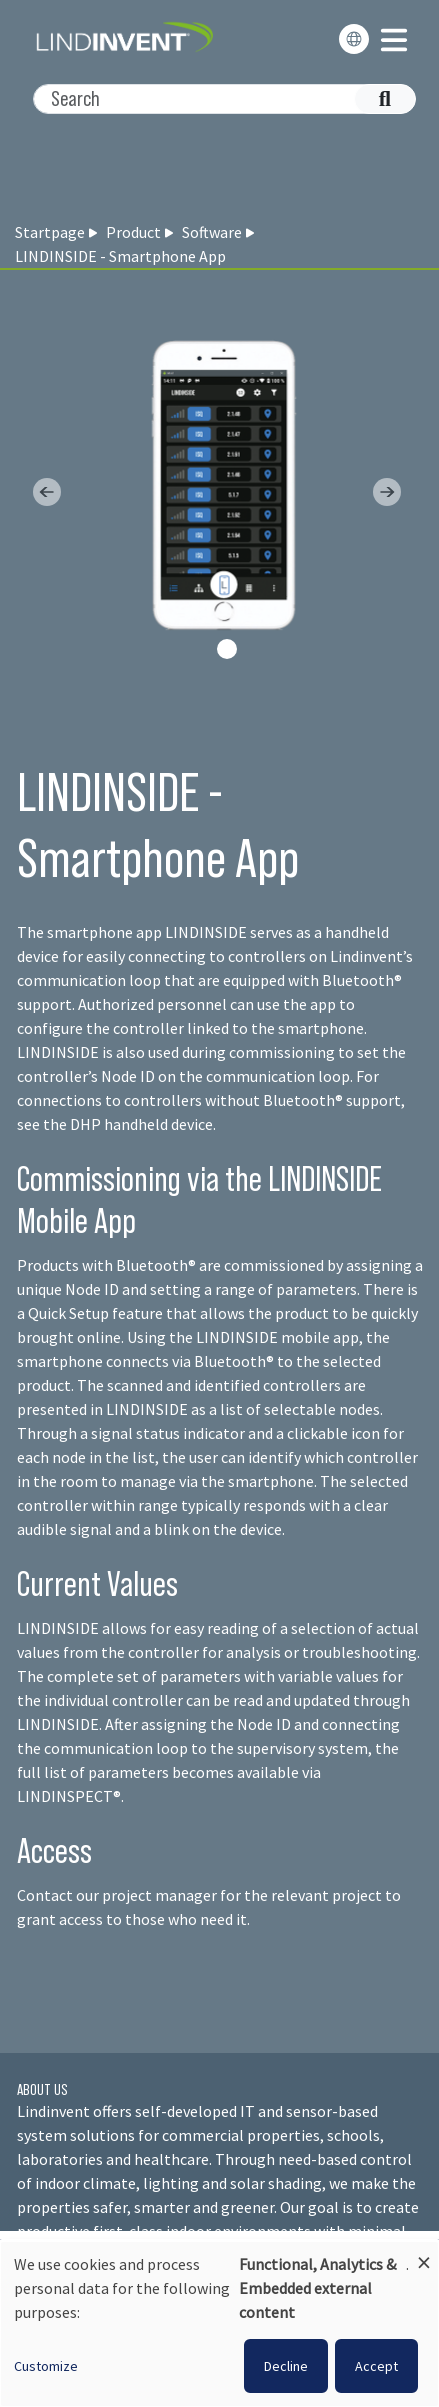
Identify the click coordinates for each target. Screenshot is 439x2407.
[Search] (214, 99)
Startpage (50, 232)
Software (212, 232)
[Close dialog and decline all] (424, 2253)
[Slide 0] (227, 649)
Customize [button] (46, 2366)
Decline (286, 2366)
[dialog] (219, 2324)
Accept (376, 2366)
